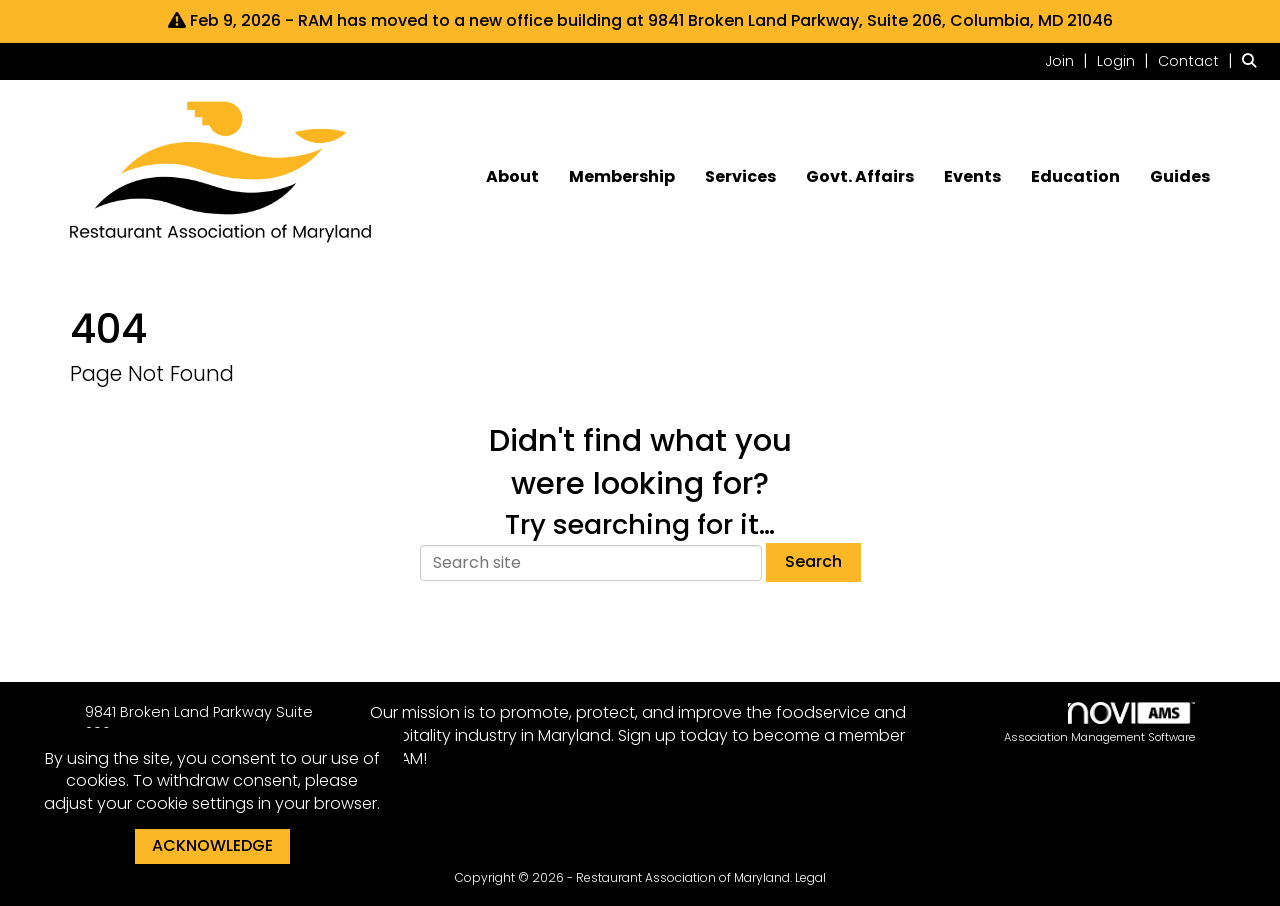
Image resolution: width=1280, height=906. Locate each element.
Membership (622, 177)
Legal (810, 877)
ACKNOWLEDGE (212, 845)
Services (740, 177)
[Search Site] (1253, 60)
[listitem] (1069, 60)
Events (972, 177)
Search (813, 561)
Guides (1180, 177)
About (512, 177)
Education (1075, 177)
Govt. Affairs (860, 177)
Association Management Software (1099, 723)
